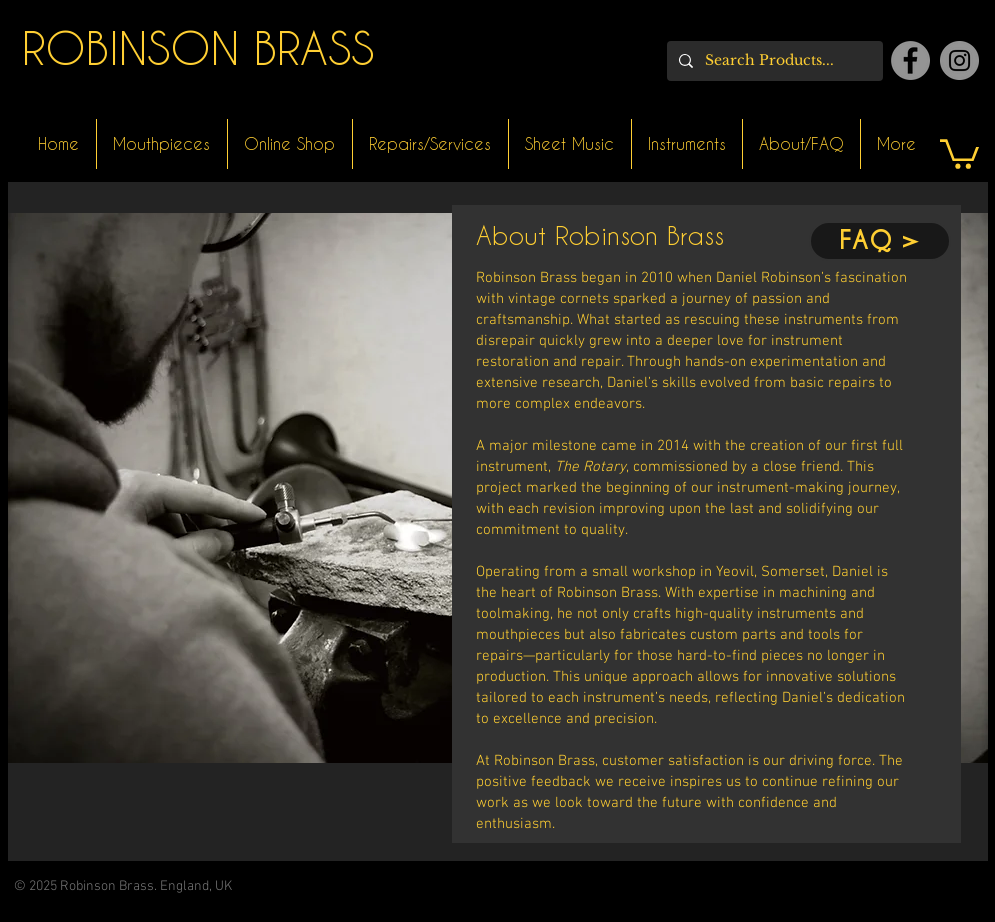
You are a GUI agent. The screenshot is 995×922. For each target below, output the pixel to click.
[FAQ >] (880, 241)
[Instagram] (959, 60)
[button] (959, 152)
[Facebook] (910, 60)
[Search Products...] (773, 61)
